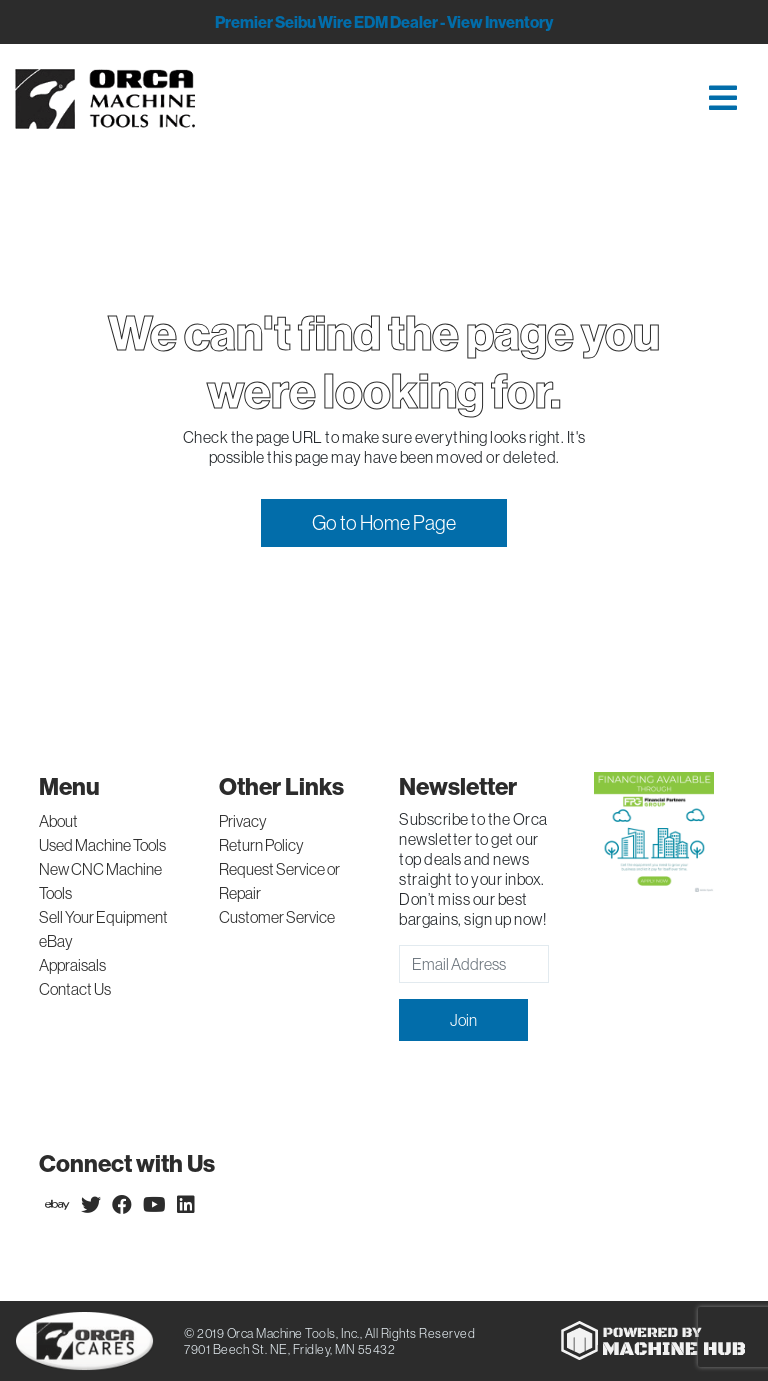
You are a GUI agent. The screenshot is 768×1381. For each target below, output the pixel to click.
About (58, 821)
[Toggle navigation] (489, 99)
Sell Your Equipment (103, 917)
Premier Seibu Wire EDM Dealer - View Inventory (384, 22)
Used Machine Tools (102, 845)
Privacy (243, 821)
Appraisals (72, 965)
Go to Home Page (384, 522)
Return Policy (261, 845)
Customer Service (277, 917)
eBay (56, 941)
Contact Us (75, 989)
